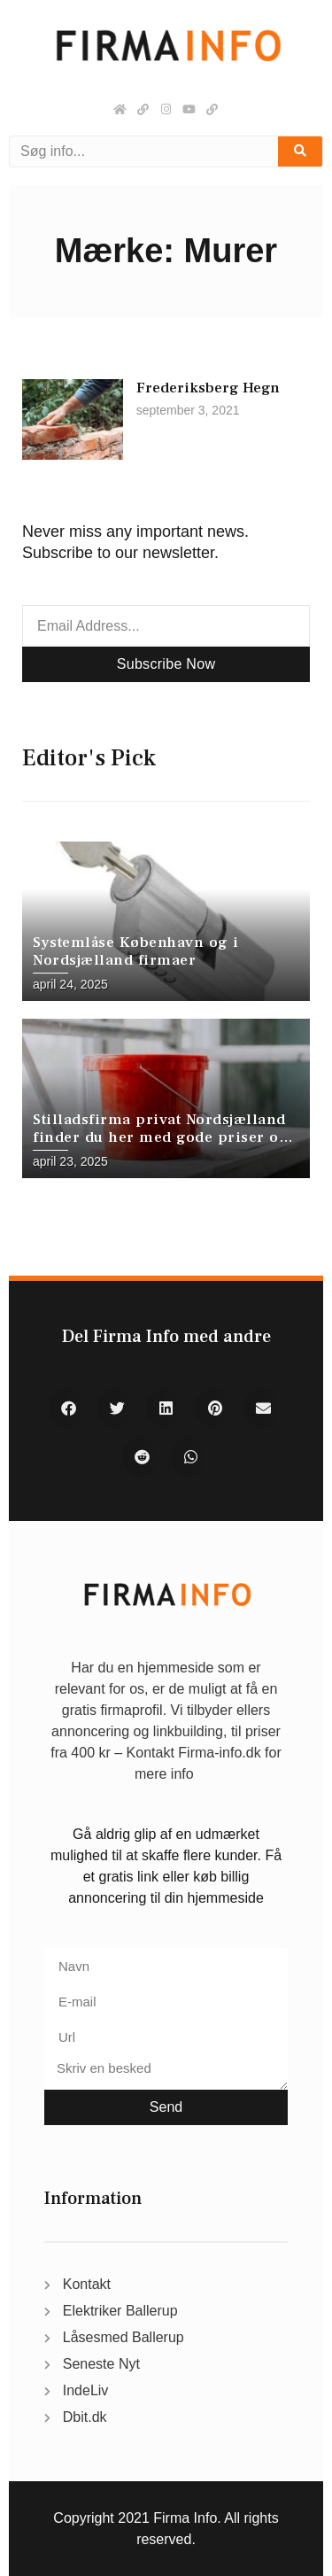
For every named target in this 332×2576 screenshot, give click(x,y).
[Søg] (300, 151)
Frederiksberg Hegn (208, 388)
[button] (69, 1408)
